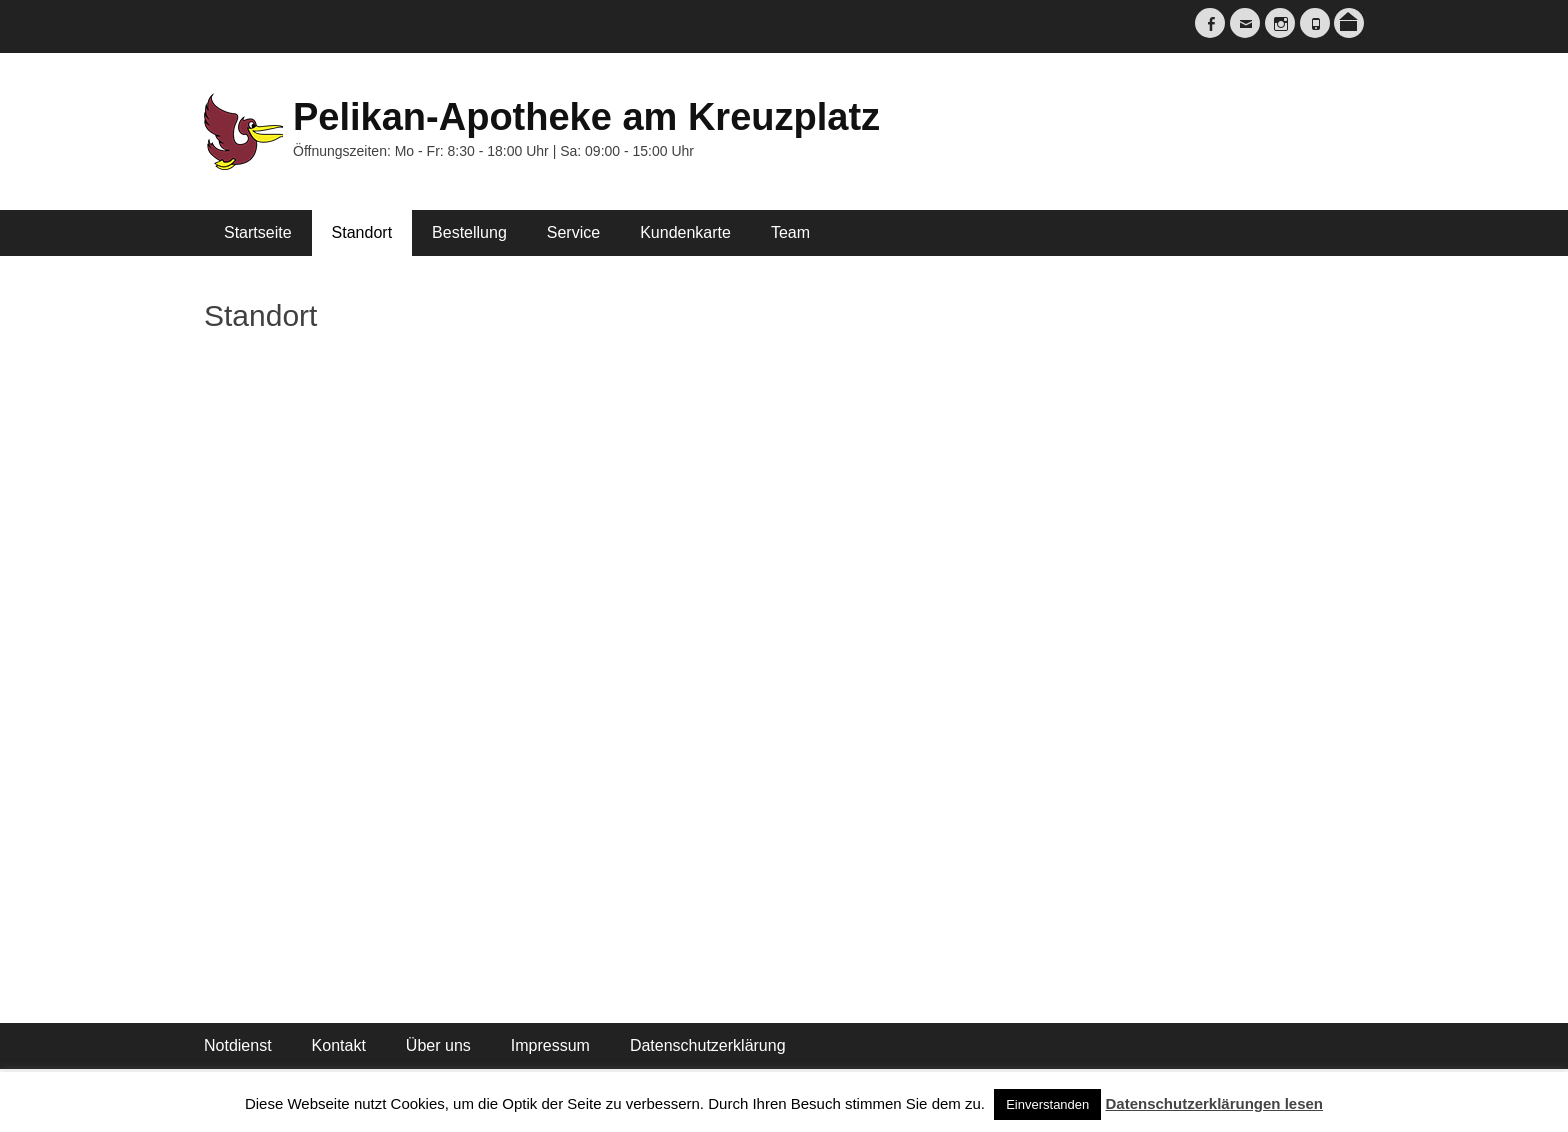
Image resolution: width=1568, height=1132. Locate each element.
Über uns (438, 1045)
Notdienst (238, 1045)
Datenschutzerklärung (708, 1045)
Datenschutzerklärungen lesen (1214, 1103)
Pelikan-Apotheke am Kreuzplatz (586, 117)
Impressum (550, 1045)
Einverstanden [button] (1047, 1104)
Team (790, 232)
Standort (362, 232)
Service (573, 232)
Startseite (258, 232)
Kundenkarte (685, 232)
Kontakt (339, 1045)
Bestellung (469, 232)
